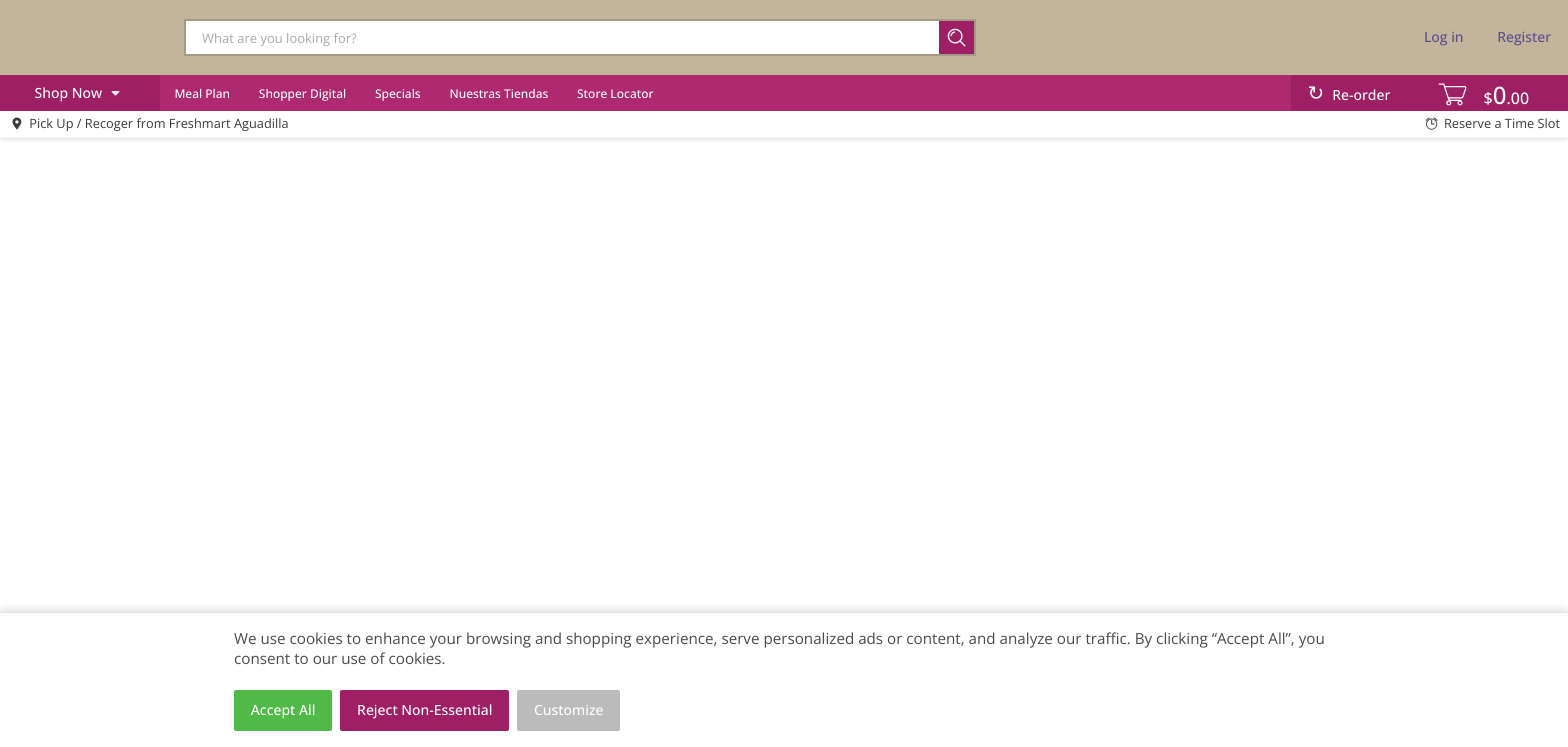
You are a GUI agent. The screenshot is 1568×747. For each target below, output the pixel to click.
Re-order (1361, 95)
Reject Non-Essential (424, 710)
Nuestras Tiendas (498, 93)
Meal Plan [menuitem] (202, 93)
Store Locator (615, 93)
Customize (569, 710)
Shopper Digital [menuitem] (302, 93)
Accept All (283, 710)
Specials (398, 93)
